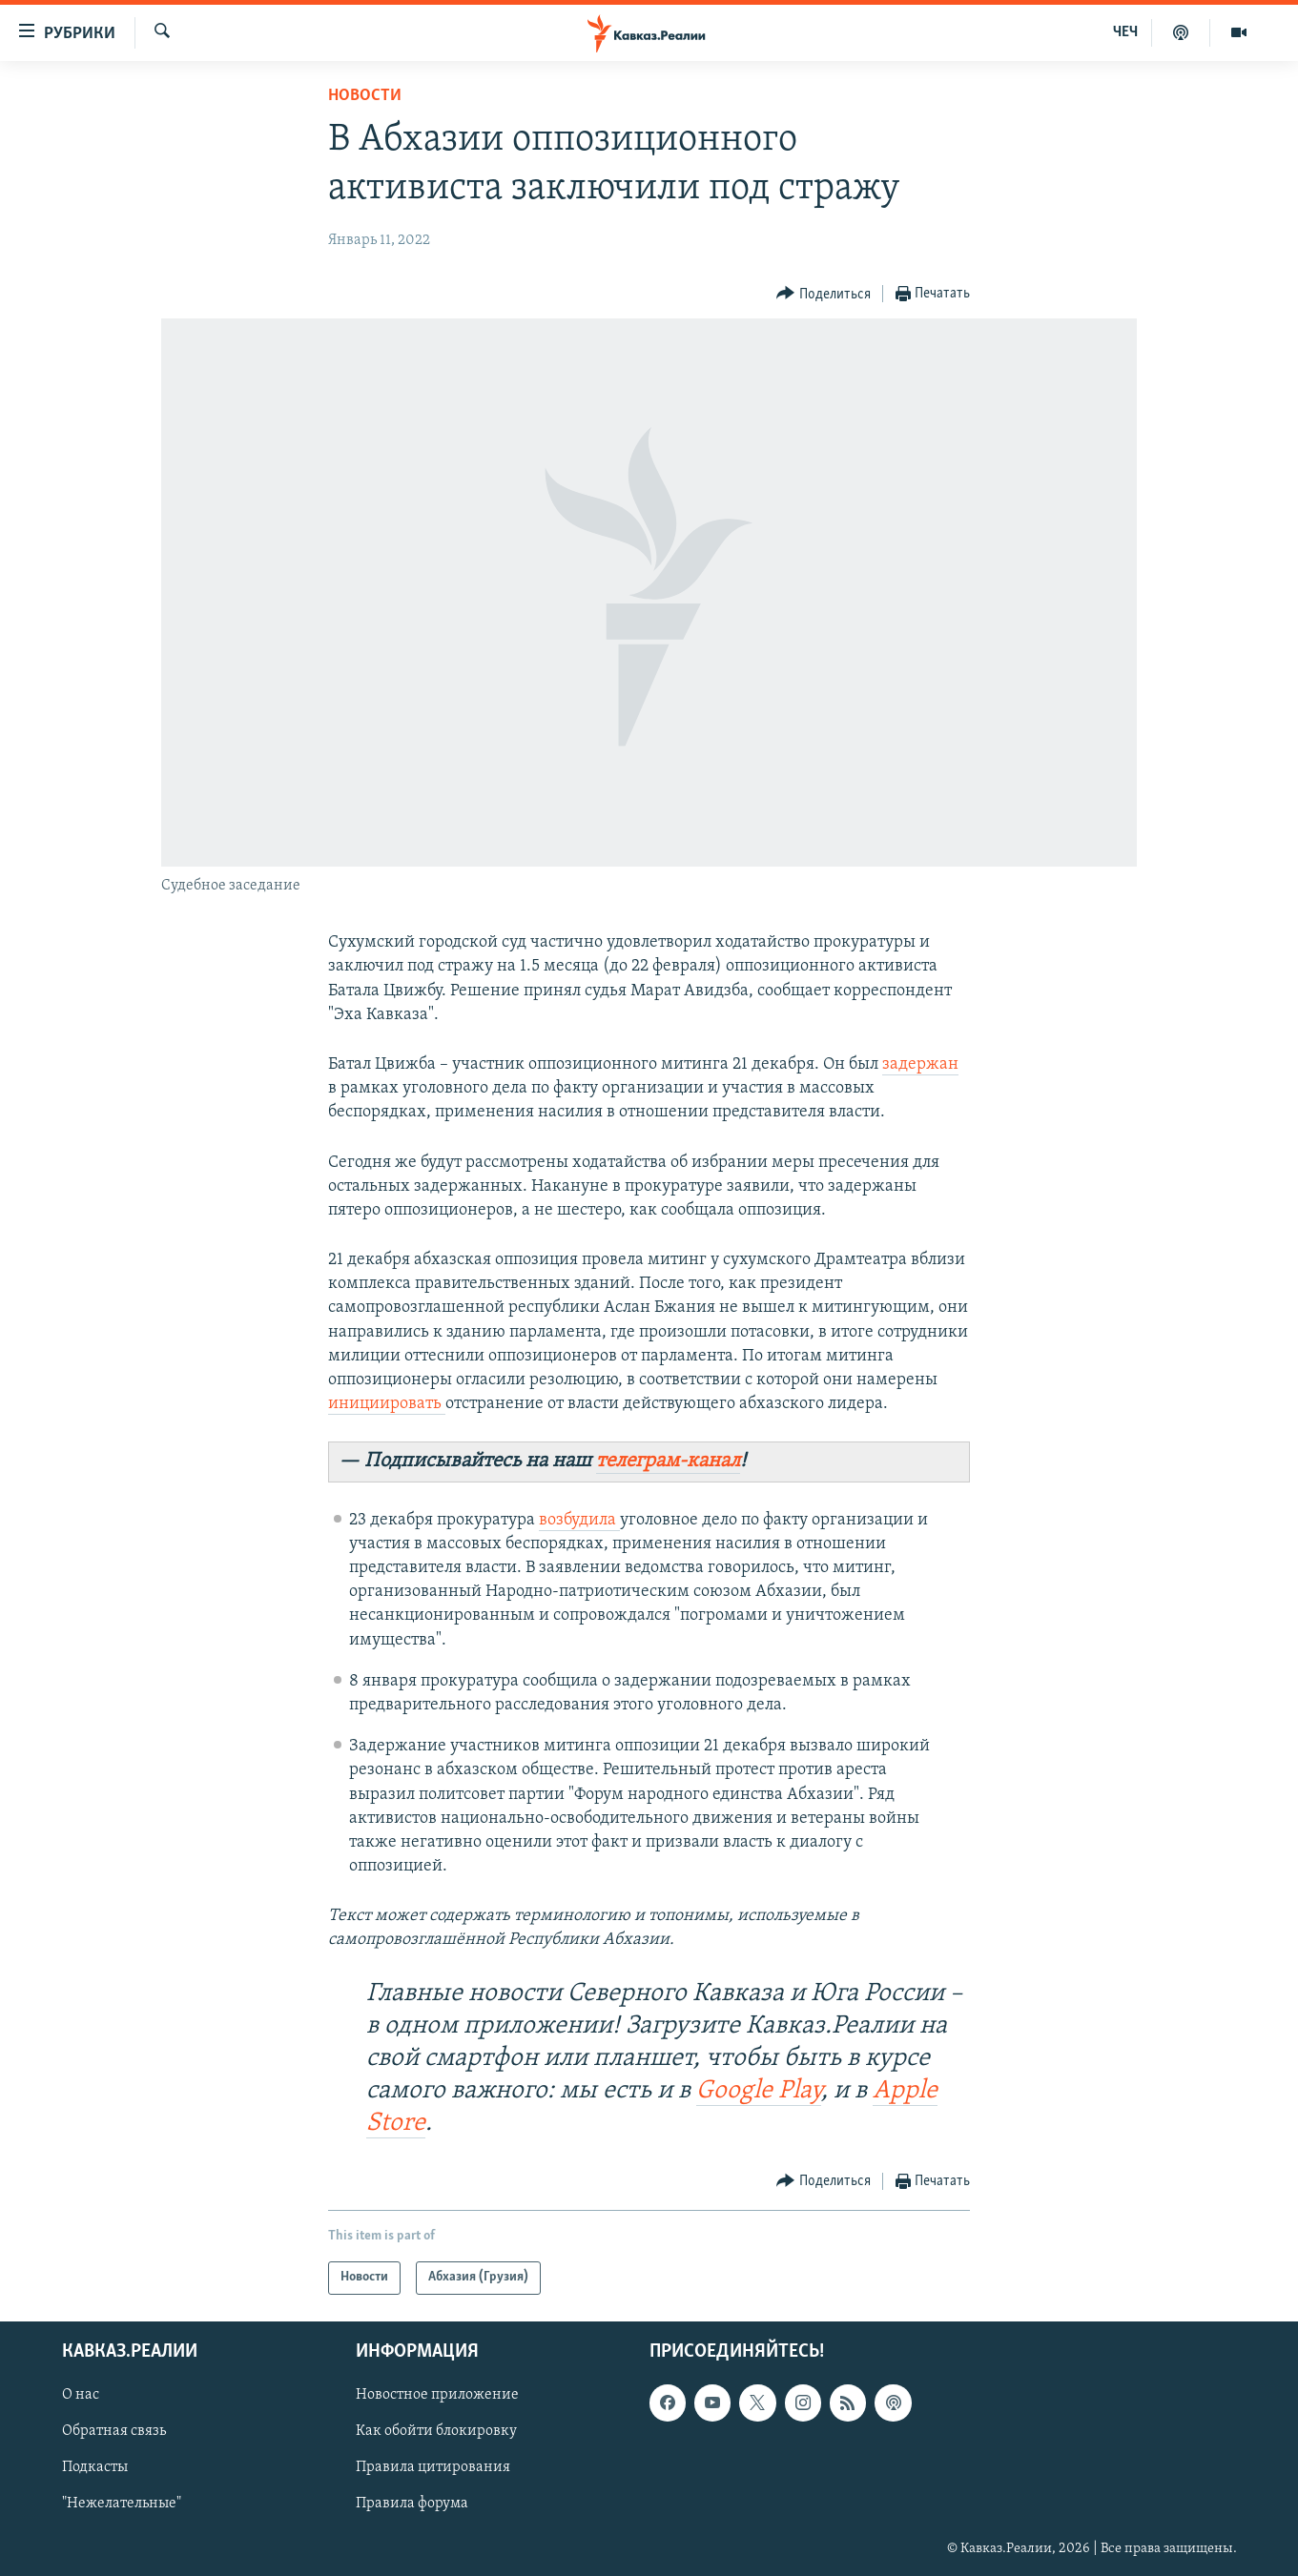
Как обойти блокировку (436, 2431)
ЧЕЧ (1125, 32)
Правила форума (412, 2503)
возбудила (579, 1520)
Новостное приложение (437, 2394)
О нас (80, 2394)
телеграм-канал (668, 1461)
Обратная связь (114, 2431)
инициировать (386, 1404)
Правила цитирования (433, 2467)
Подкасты (95, 2467)
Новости (365, 96)
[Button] (823, 294)
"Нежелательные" (121, 2503)
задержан (920, 1064)
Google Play (758, 2091)
